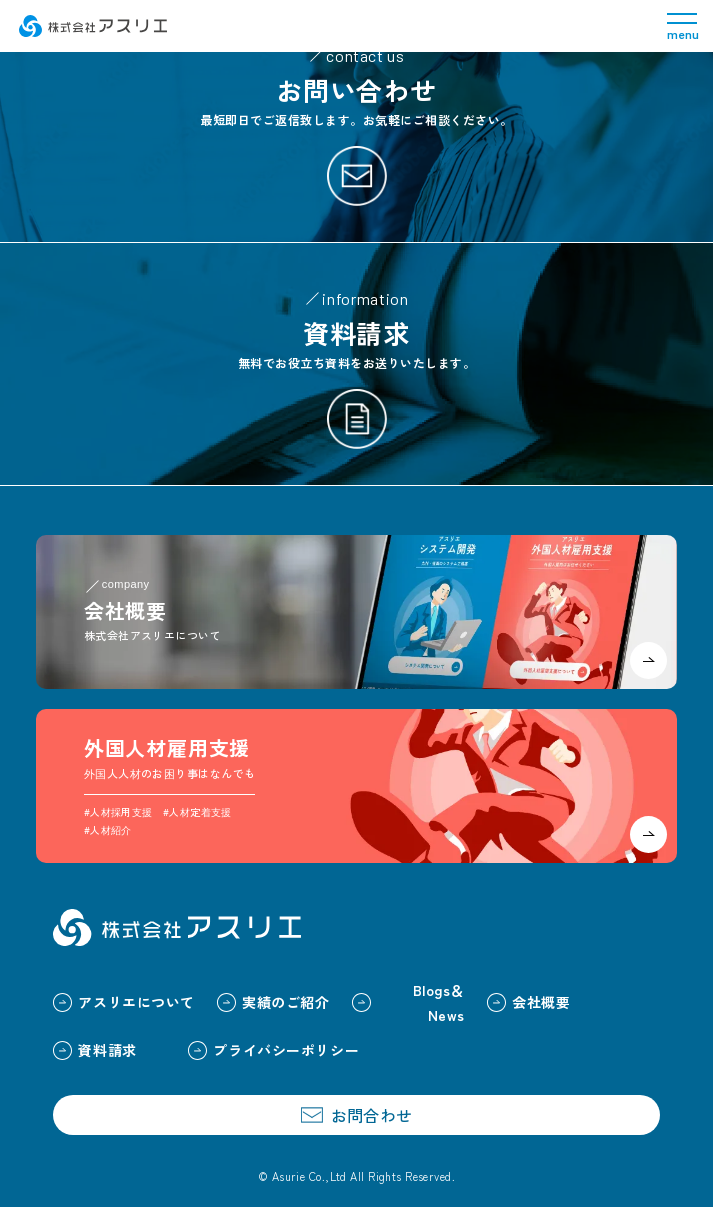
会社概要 (528, 1002)
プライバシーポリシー (273, 1050)
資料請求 (94, 1050)
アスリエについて (123, 1002)
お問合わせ (356, 1115)
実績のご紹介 (273, 1002)
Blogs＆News (408, 1002)
